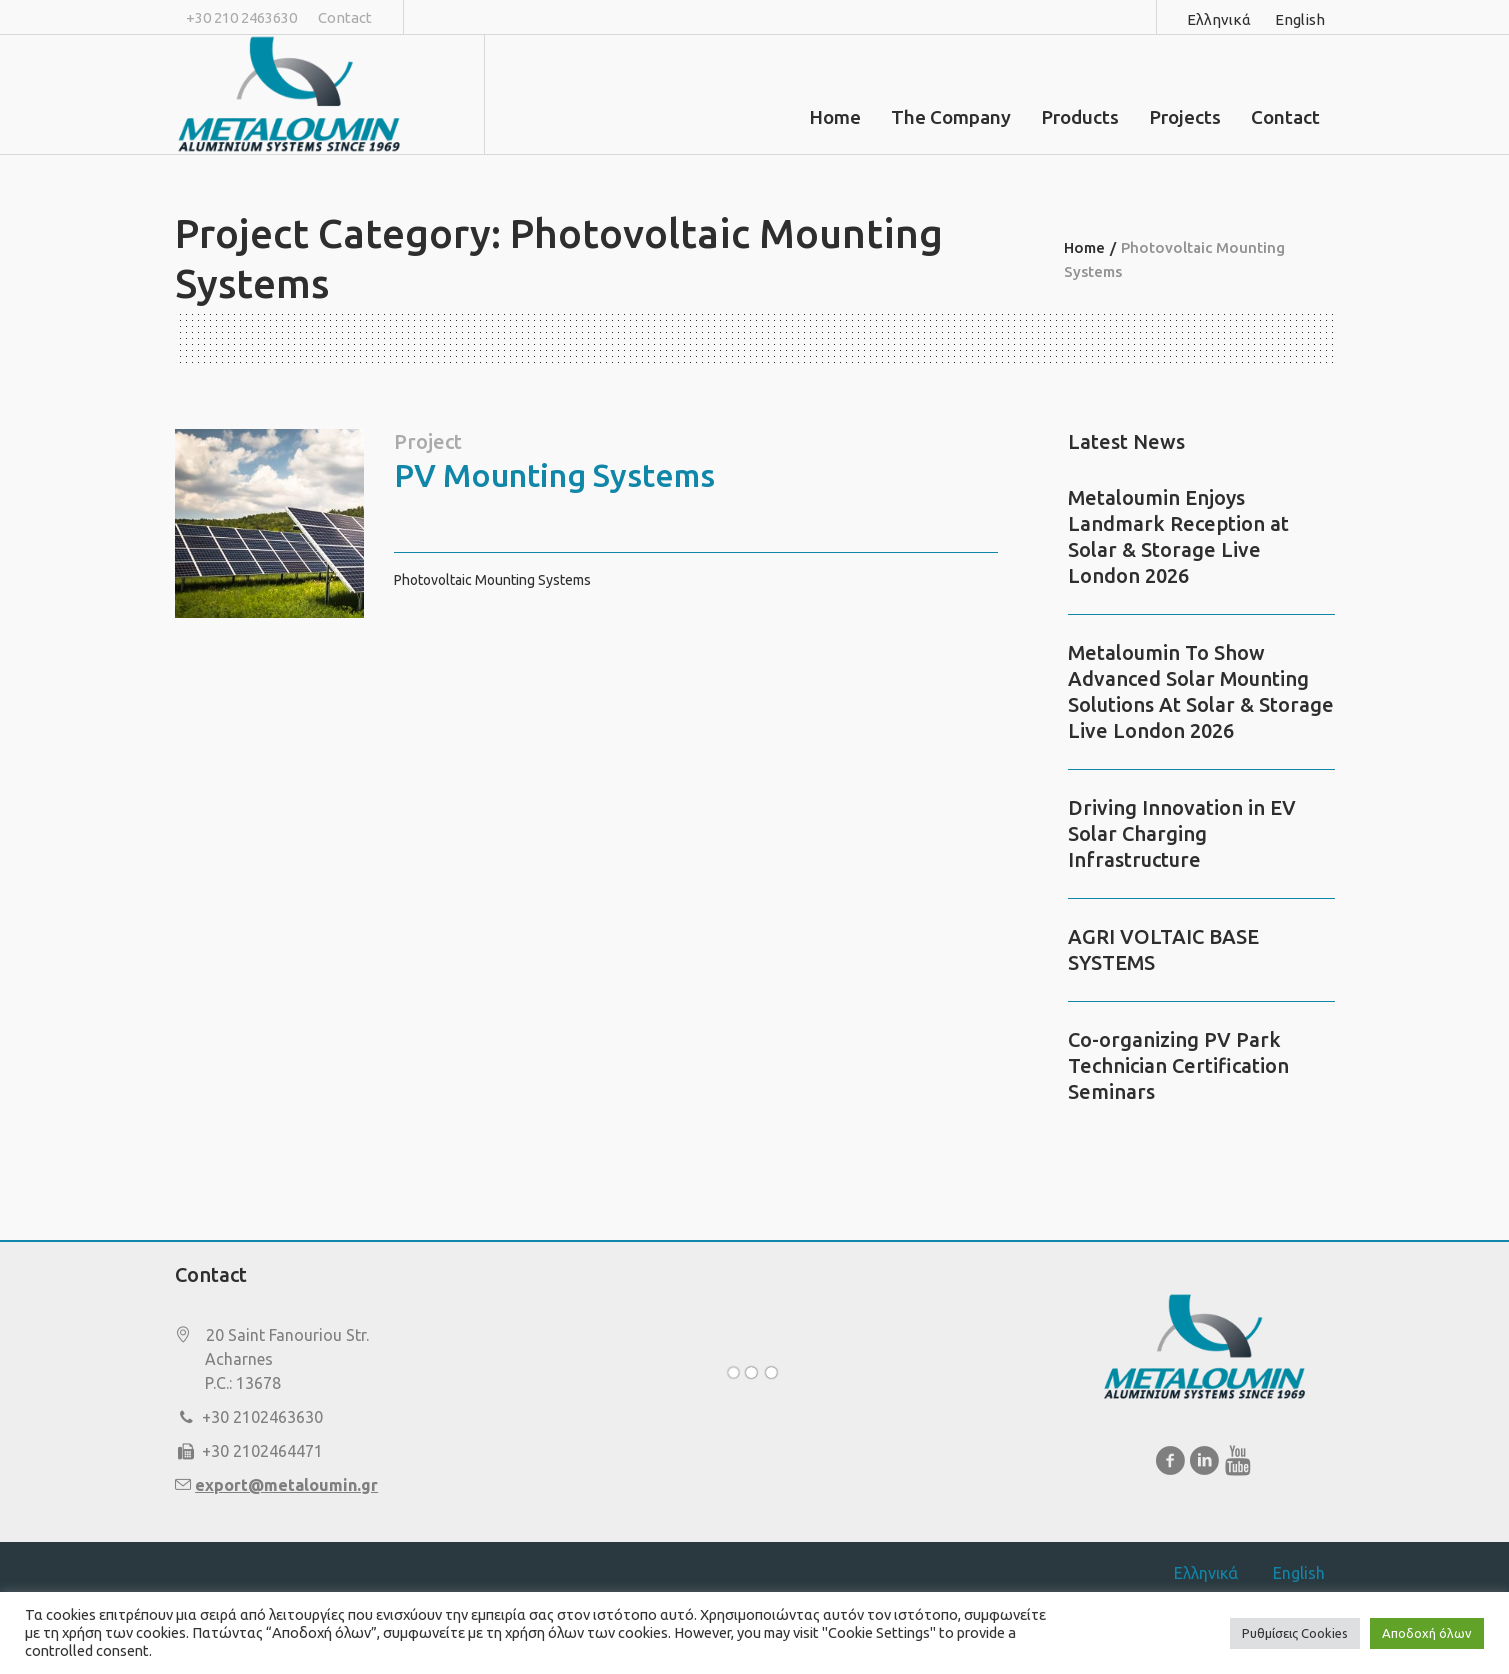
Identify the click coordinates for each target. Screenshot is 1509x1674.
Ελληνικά (1219, 19)
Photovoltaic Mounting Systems (492, 580)
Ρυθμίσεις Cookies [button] (1295, 1633)
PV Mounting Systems (554, 475)
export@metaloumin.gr (286, 1485)
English (1300, 19)
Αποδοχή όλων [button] (1427, 1633)
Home (1084, 247)
